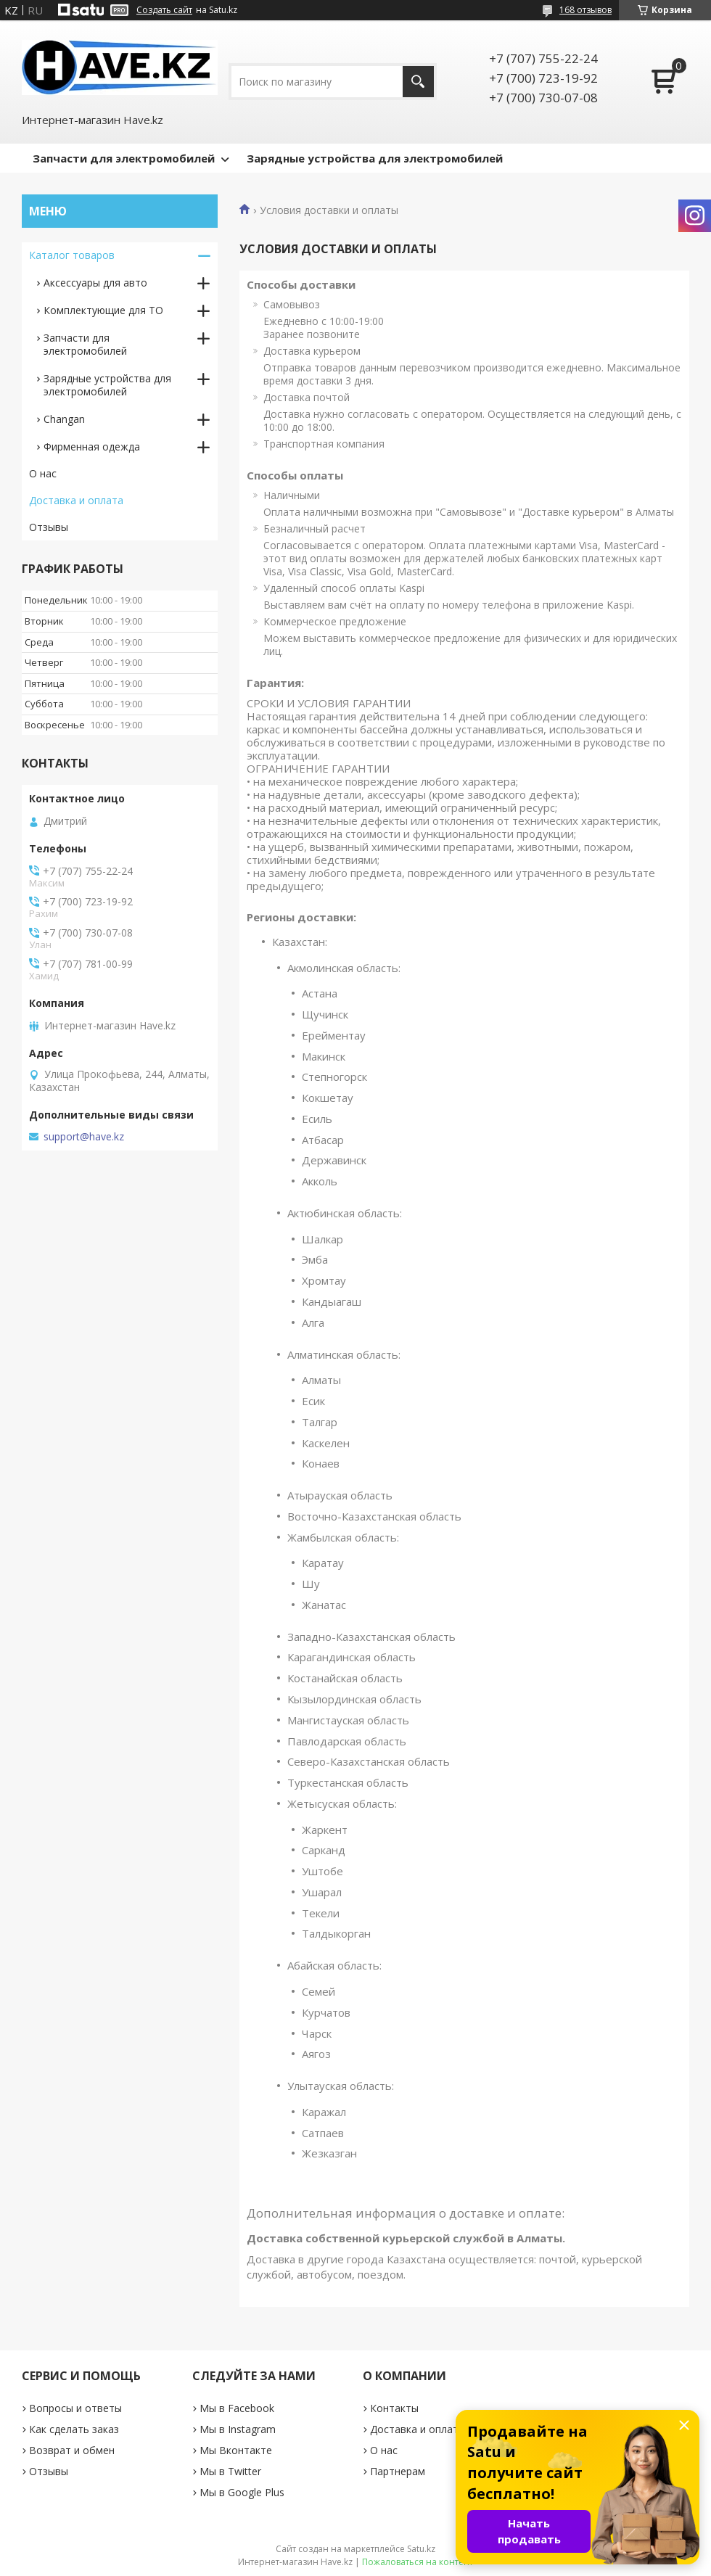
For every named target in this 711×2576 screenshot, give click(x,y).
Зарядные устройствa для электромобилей (107, 384)
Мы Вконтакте (236, 2450)
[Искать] (418, 81)
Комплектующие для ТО (103, 310)
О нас (43, 473)
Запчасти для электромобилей (124, 158)
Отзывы (48, 527)
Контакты (394, 2408)
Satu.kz (421, 2549)
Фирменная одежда (92, 446)
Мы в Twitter (230, 2471)
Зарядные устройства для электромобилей (375, 158)
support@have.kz (84, 1136)
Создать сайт (164, 10)
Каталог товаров (72, 255)
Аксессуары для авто (95, 282)
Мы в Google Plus (242, 2492)
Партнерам (397, 2471)
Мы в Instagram (238, 2429)
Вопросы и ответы (75, 2408)
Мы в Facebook (237, 2408)
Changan (64, 419)
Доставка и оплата (76, 500)
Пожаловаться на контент (417, 2562)
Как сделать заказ (74, 2429)
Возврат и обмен (72, 2450)
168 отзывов (585, 10)
